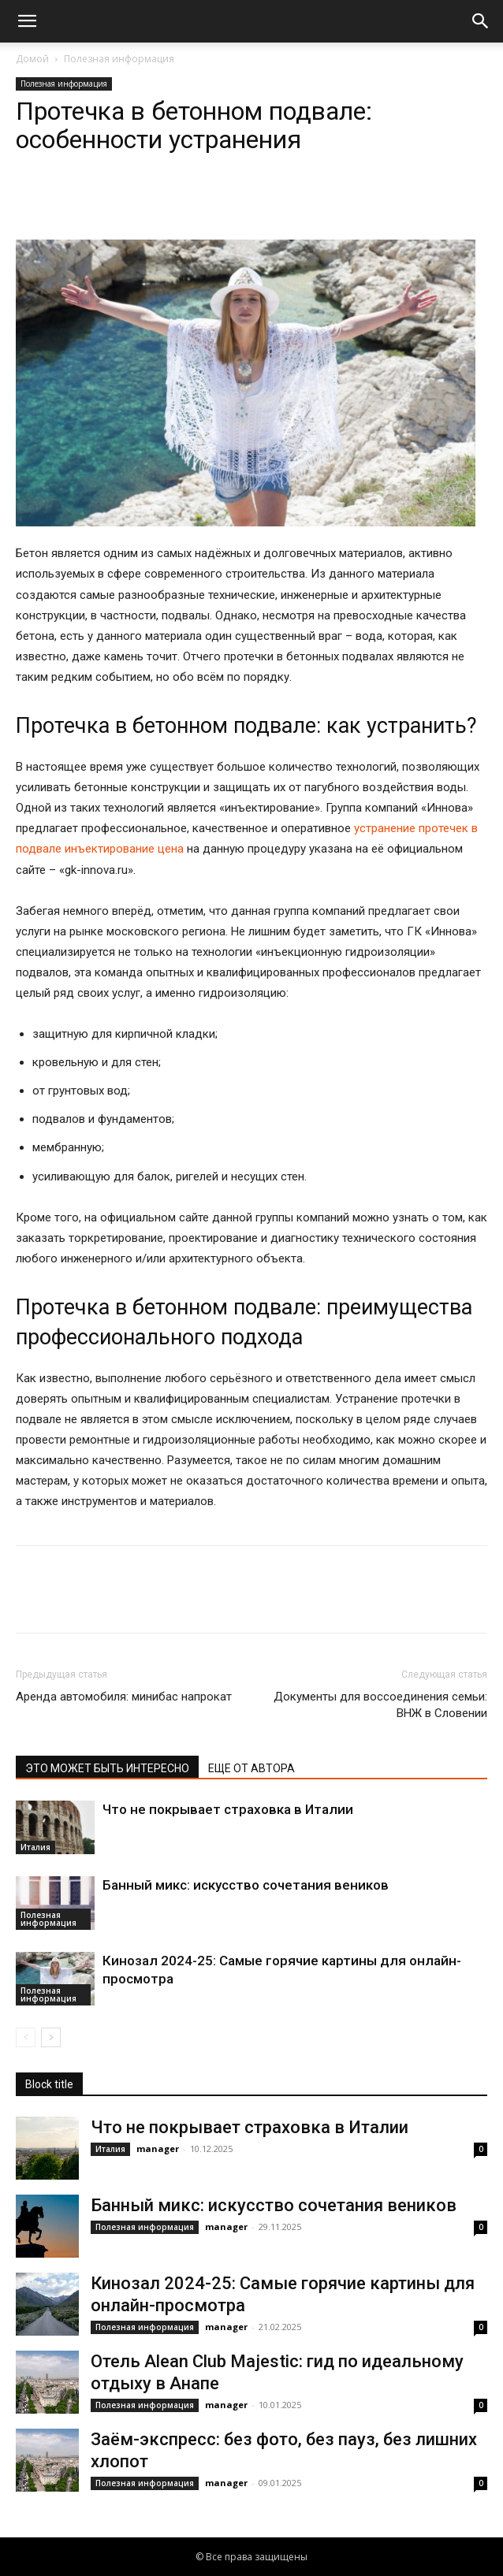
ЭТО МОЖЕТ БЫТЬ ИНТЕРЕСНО (107, 1768)
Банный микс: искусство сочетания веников (245, 1885)
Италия (35, 1847)
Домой (32, 58)
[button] (27, 21)
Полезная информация (119, 58)
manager (157, 2148)
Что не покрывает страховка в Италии (227, 1809)
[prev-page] (25, 2037)
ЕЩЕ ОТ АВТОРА (251, 1768)
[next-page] (51, 2037)
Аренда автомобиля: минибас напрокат (124, 1696)
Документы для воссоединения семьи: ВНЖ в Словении (380, 1704)
